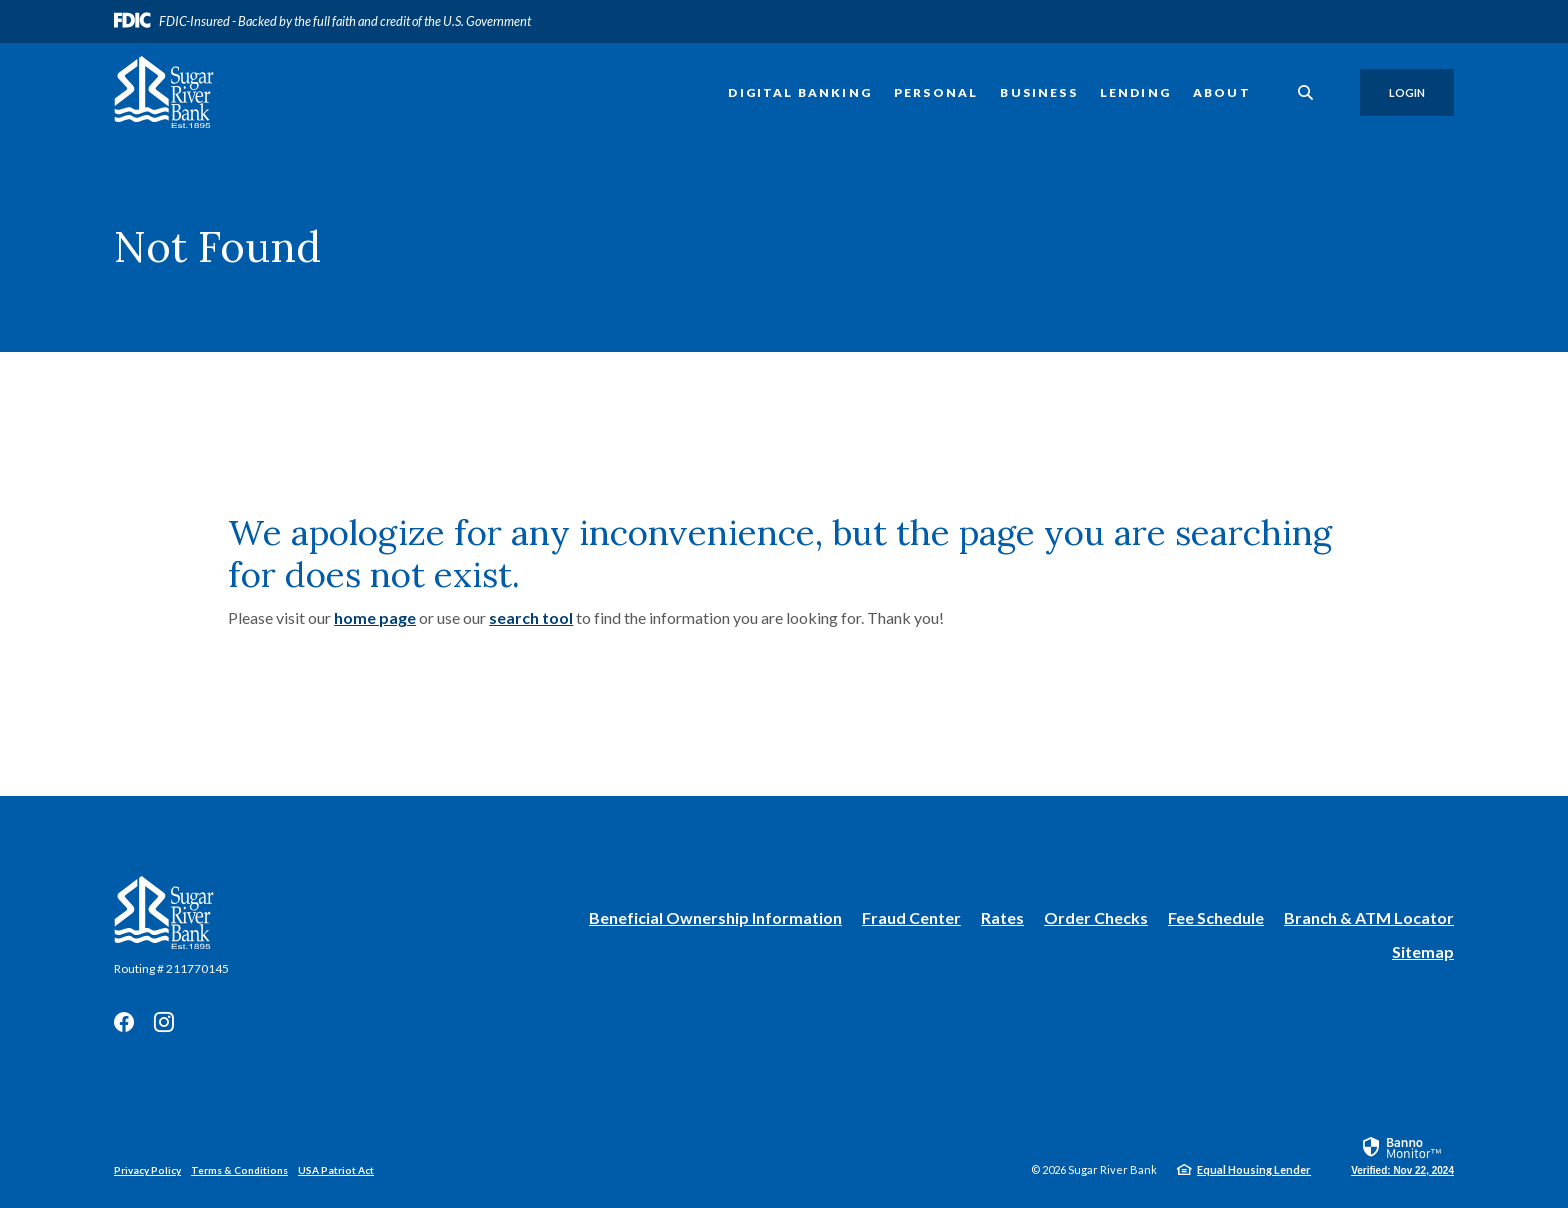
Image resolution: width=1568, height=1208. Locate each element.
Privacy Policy (147, 1170)
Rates (1002, 917)
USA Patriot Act (336, 1170)
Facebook (124, 1022)
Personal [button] (936, 92)
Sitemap (1423, 951)
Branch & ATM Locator (1369, 917)
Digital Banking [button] (800, 92)
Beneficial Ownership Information (715, 918)
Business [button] (1038, 92)
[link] (1402, 1155)
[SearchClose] (1306, 92)
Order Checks (1096, 918)
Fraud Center (911, 917)
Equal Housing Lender (1254, 1169)
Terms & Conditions (239, 1170)
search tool (531, 617)
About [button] (1222, 92)
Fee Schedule (1216, 917)
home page (375, 617)
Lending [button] (1135, 92)
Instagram (164, 1022)
